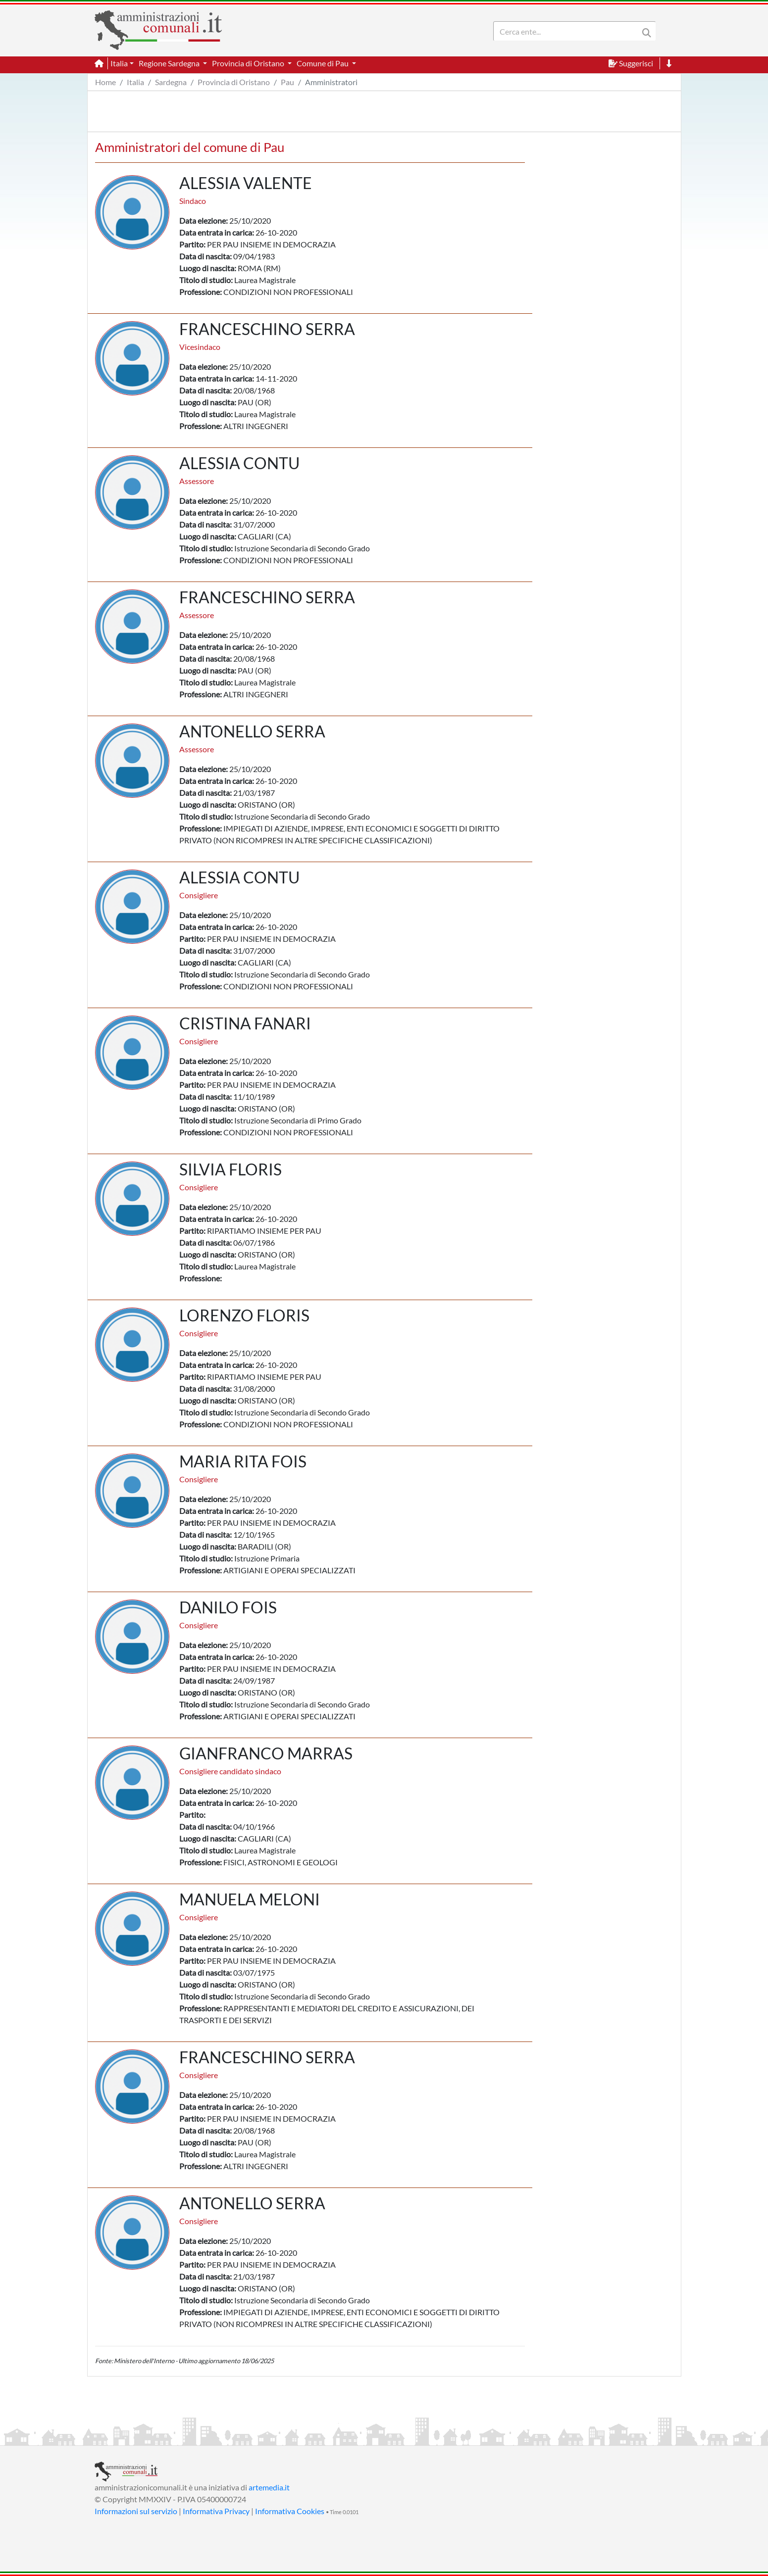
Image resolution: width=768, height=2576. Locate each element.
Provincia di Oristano (234, 82)
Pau (287, 82)
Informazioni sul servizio (136, 2511)
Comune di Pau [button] (323, 63)
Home (105, 82)
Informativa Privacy (216, 2511)
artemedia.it (269, 2487)
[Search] (568, 27)
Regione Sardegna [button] (170, 63)
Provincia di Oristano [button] (249, 63)
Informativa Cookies (289, 2511)
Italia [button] (119, 63)
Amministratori (331, 82)
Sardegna (171, 82)
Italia (135, 82)
